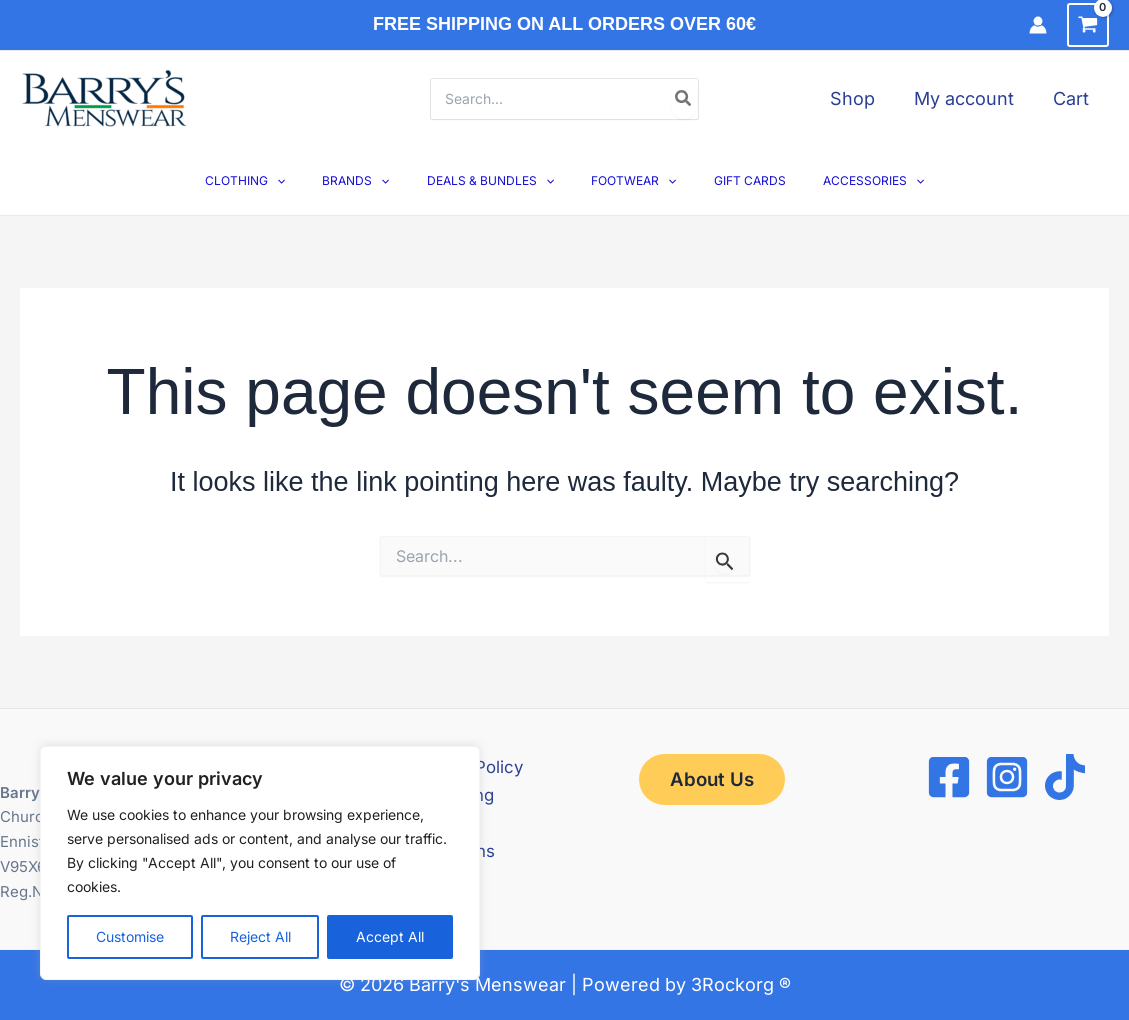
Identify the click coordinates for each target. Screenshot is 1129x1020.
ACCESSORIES (840, 180)
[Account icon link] (1038, 25)
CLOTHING (278, 180)
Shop (860, 98)
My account (969, 98)
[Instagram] (1007, 777)
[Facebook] (949, 777)
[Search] (684, 99)
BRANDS (375, 180)
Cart (1073, 98)
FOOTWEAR (627, 180)
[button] (309, 180)
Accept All (390, 936)
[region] (260, 863)
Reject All (260, 936)
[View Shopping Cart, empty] (1088, 25)
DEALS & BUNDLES (496, 180)
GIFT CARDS (730, 180)
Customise (130, 936)
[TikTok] (1065, 777)
